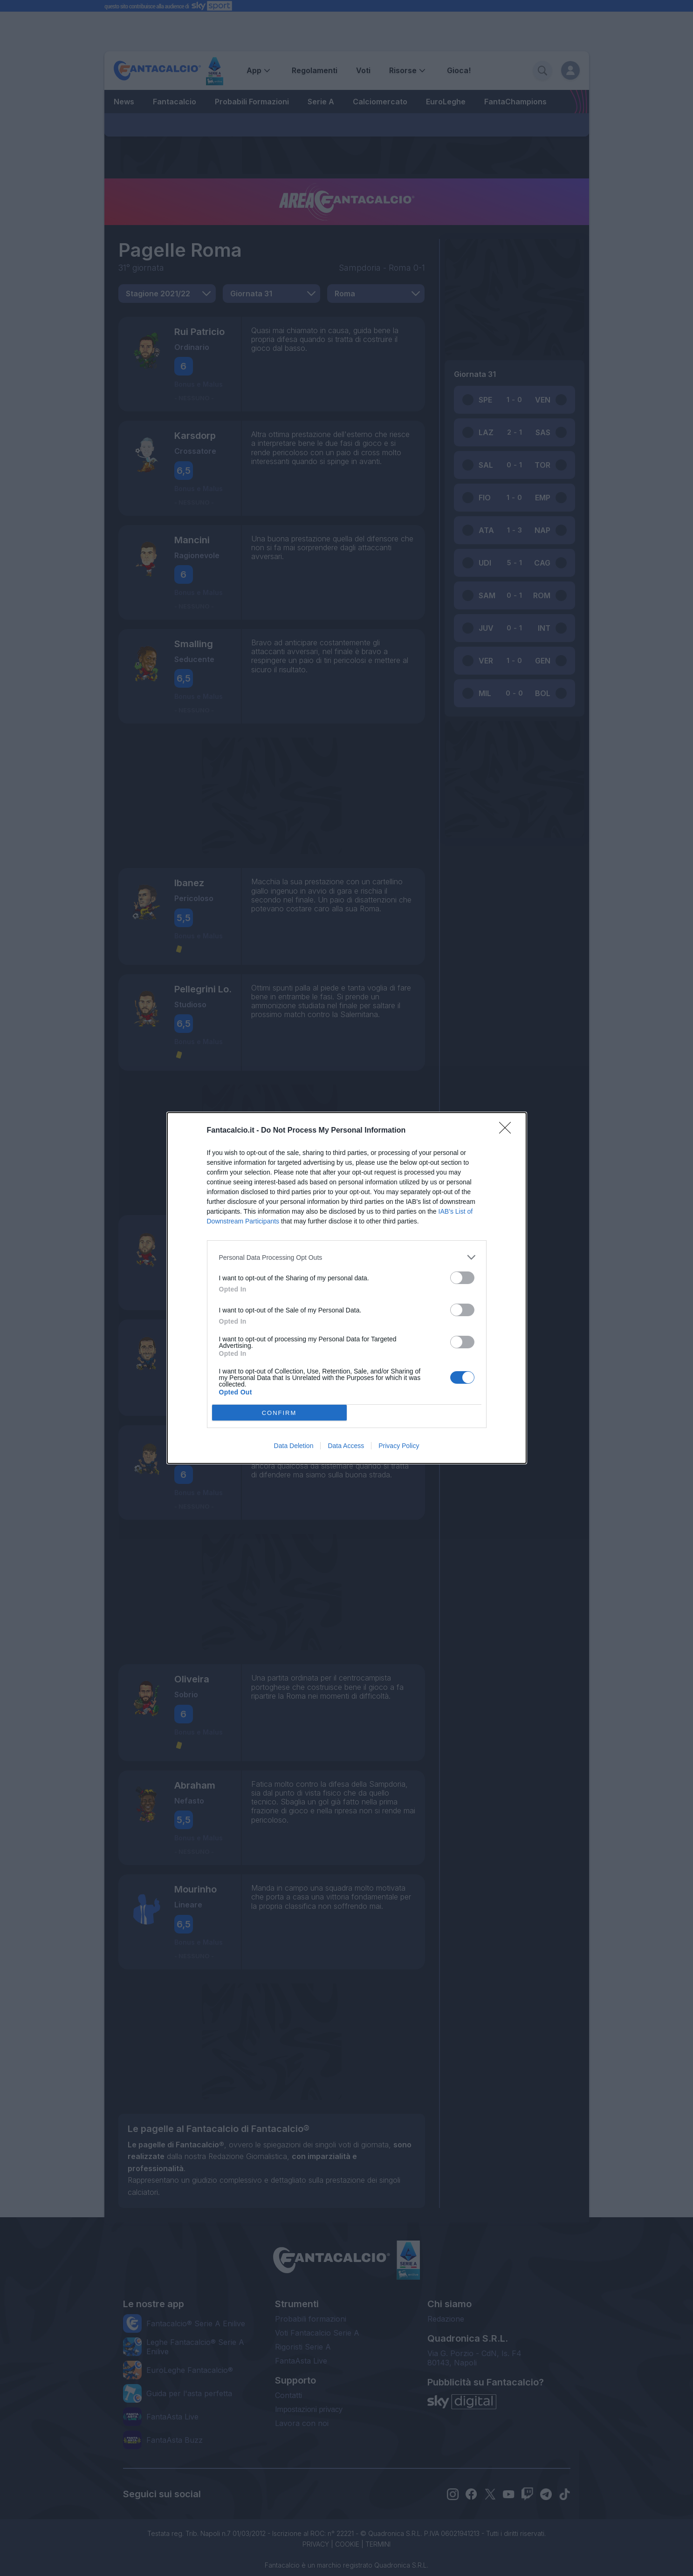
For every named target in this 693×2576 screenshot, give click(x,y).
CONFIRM (279, 1412)
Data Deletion (294, 1445)
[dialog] (346, 1288)
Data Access (346, 1445)
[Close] (508, 1131)
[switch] (462, 1277)
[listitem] (346, 1257)
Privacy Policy (398, 1445)
